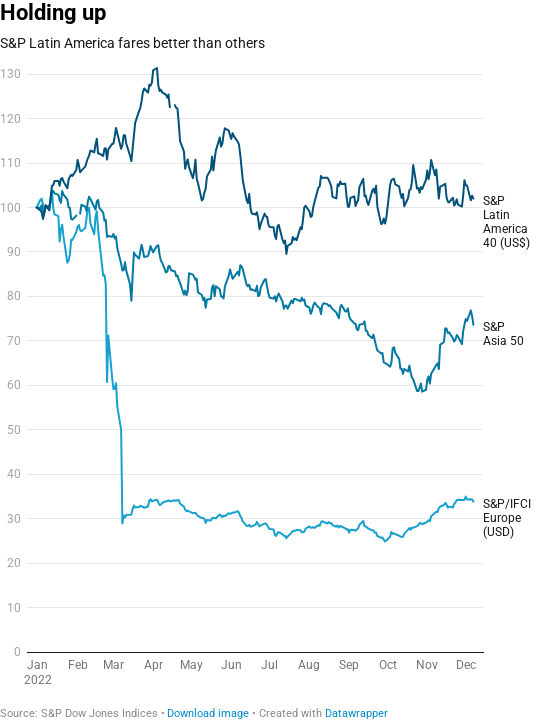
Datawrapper (356, 713)
